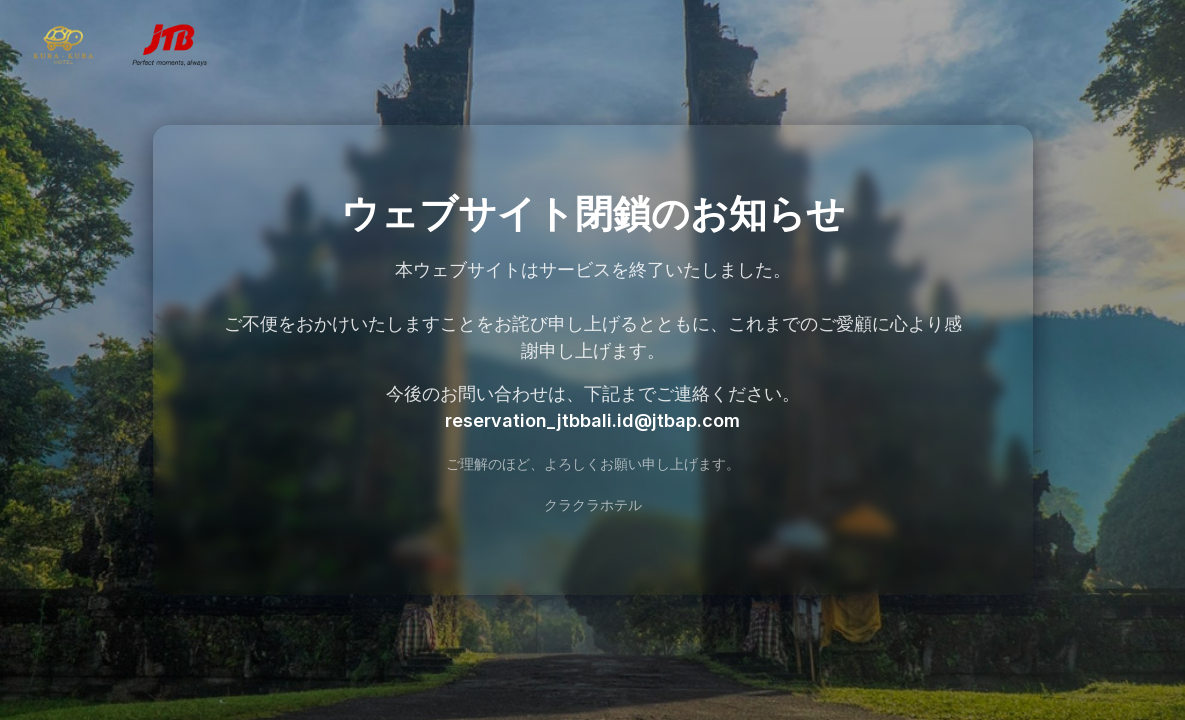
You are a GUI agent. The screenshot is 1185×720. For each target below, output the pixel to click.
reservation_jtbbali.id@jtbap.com (592, 420)
